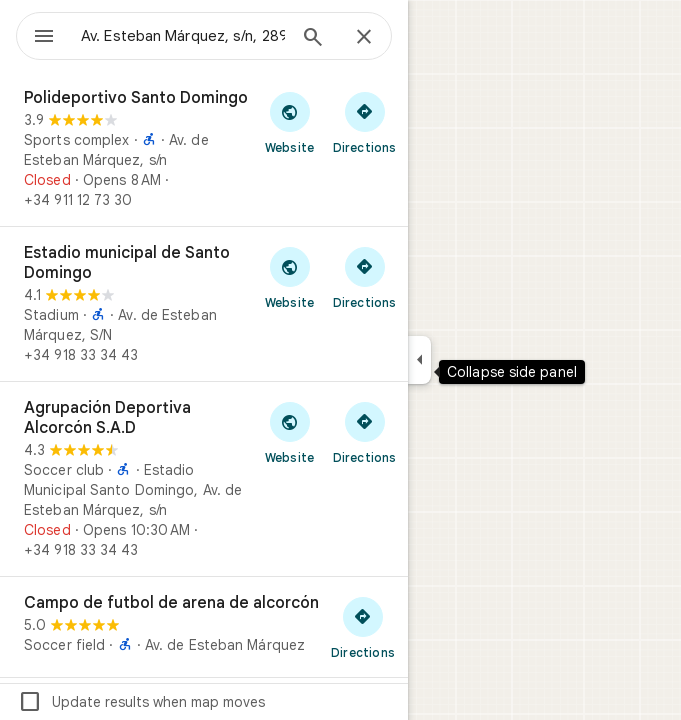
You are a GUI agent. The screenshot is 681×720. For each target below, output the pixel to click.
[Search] (313, 39)
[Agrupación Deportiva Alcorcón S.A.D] (204, 479)
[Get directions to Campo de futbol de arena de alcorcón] (363, 627)
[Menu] (44, 38)
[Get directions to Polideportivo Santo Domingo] (364, 122)
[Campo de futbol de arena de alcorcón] (204, 627)
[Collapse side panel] (419, 360)
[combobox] (183, 36)
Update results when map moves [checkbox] (141, 702)
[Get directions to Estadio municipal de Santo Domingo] (364, 277)
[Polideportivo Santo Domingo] (204, 149)
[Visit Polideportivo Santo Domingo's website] (289, 122)
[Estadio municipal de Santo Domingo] (204, 304)
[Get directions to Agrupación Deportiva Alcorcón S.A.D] (364, 432)
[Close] (364, 38)
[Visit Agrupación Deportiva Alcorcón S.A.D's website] (289, 432)
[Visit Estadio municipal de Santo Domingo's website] (289, 277)
